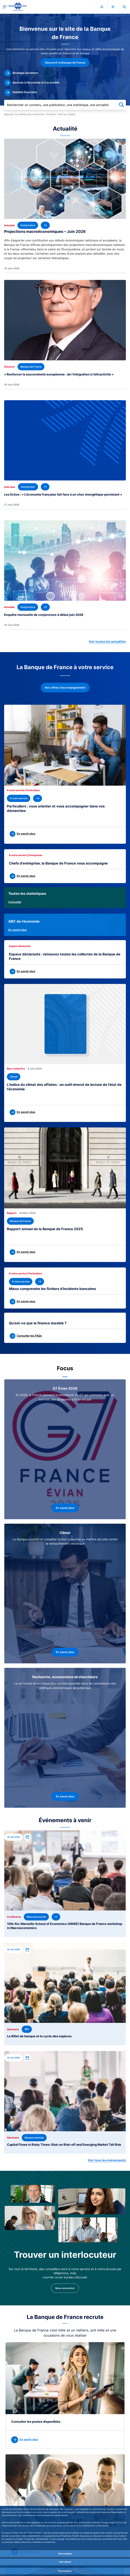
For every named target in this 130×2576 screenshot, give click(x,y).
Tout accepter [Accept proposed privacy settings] (65, 2553)
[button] (124, 7)
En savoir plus (17, 930)
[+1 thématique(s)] (45, 486)
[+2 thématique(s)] (45, 225)
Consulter (14, 902)
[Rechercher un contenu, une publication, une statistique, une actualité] (65, 105)
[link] (21, 73)
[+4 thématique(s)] (37, 798)
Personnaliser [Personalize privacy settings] (65, 2571)
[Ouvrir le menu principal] (5, 7)
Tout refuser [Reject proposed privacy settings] (65, 2562)
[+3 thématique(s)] (39, 1281)
